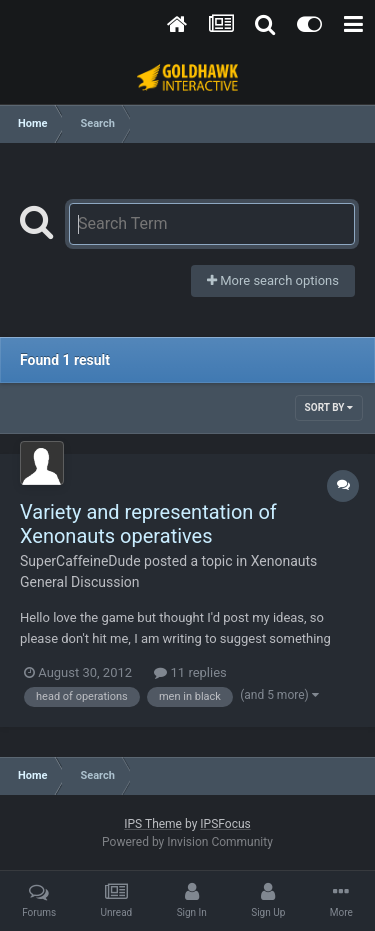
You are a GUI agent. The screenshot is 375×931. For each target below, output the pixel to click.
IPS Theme (153, 824)
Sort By (329, 407)
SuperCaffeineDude (80, 561)
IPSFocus (225, 824)
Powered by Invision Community (187, 842)
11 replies (190, 672)
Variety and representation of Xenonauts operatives (148, 524)
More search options (273, 280)
